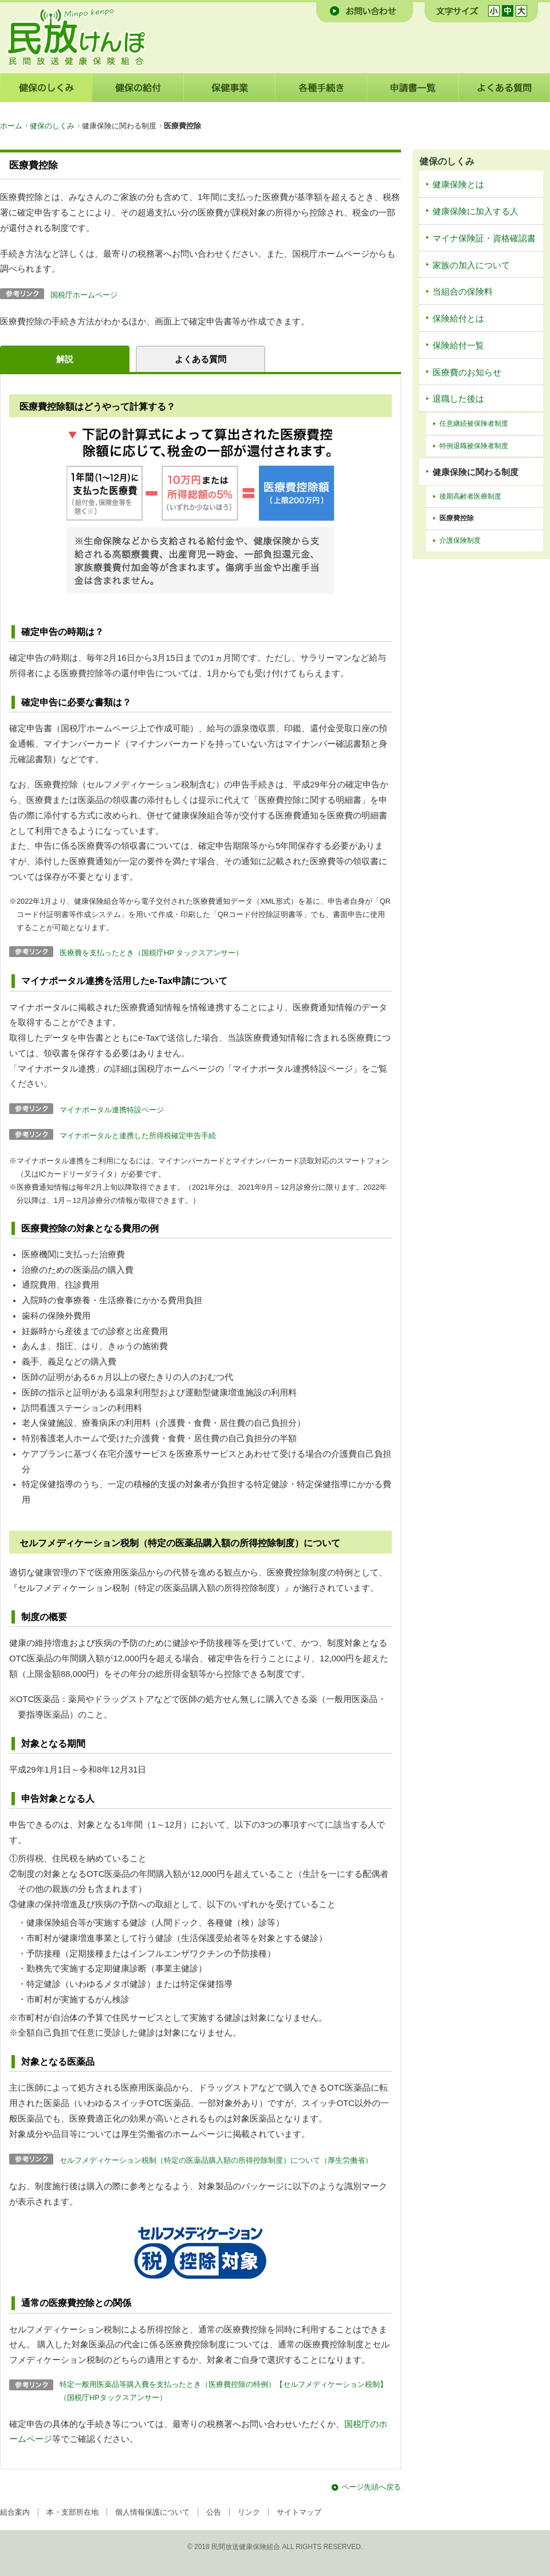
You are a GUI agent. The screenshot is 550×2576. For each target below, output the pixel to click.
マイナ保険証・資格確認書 (484, 238)
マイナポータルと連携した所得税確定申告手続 (138, 1135)
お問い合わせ (364, 11)
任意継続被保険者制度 (473, 423)
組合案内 (15, 2512)
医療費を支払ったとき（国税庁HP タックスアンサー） (151, 952)
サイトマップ (299, 2512)
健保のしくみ (52, 125)
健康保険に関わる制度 (475, 472)
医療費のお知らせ (467, 372)
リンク (249, 2512)
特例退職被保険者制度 (473, 446)
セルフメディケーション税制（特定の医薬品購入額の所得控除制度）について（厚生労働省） (216, 2160)
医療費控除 (456, 518)
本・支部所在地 (72, 2512)
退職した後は (458, 398)
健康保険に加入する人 (475, 211)
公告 (213, 2512)
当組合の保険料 (463, 291)
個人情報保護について (152, 2512)
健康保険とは (458, 184)
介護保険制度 (460, 540)
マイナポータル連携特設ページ (112, 1109)
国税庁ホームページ (83, 295)
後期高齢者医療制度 (470, 496)
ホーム (11, 125)
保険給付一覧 (458, 345)
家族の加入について (471, 265)
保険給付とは (458, 318)
